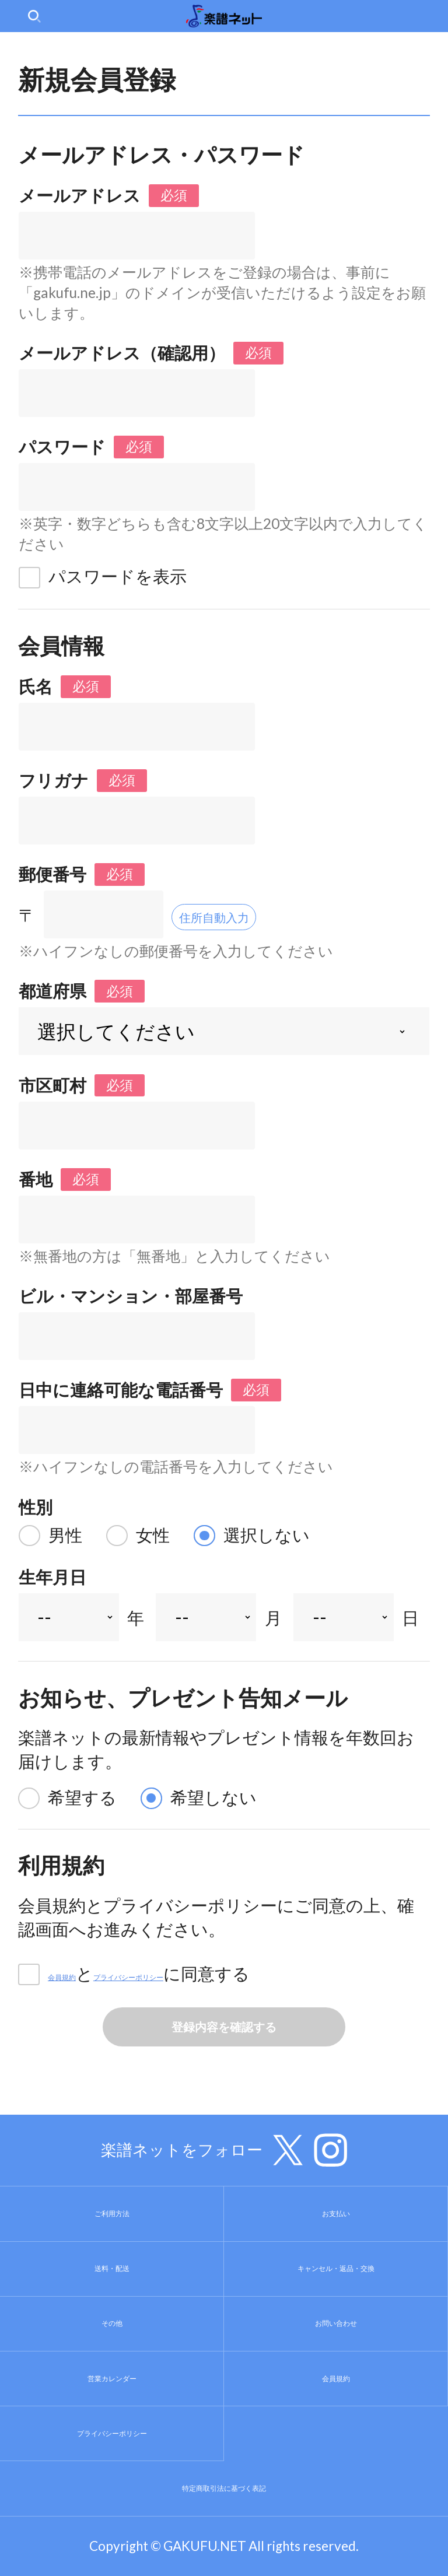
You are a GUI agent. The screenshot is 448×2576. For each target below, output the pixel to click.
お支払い (336, 2214)
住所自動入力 (236, 915)
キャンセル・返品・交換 (336, 2269)
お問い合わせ (336, 2323)
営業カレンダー (111, 2378)
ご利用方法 (112, 2214)
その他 (112, 2323)
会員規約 (82, 1973)
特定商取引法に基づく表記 (224, 2488)
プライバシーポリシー (220, 1973)
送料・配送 (111, 2269)
